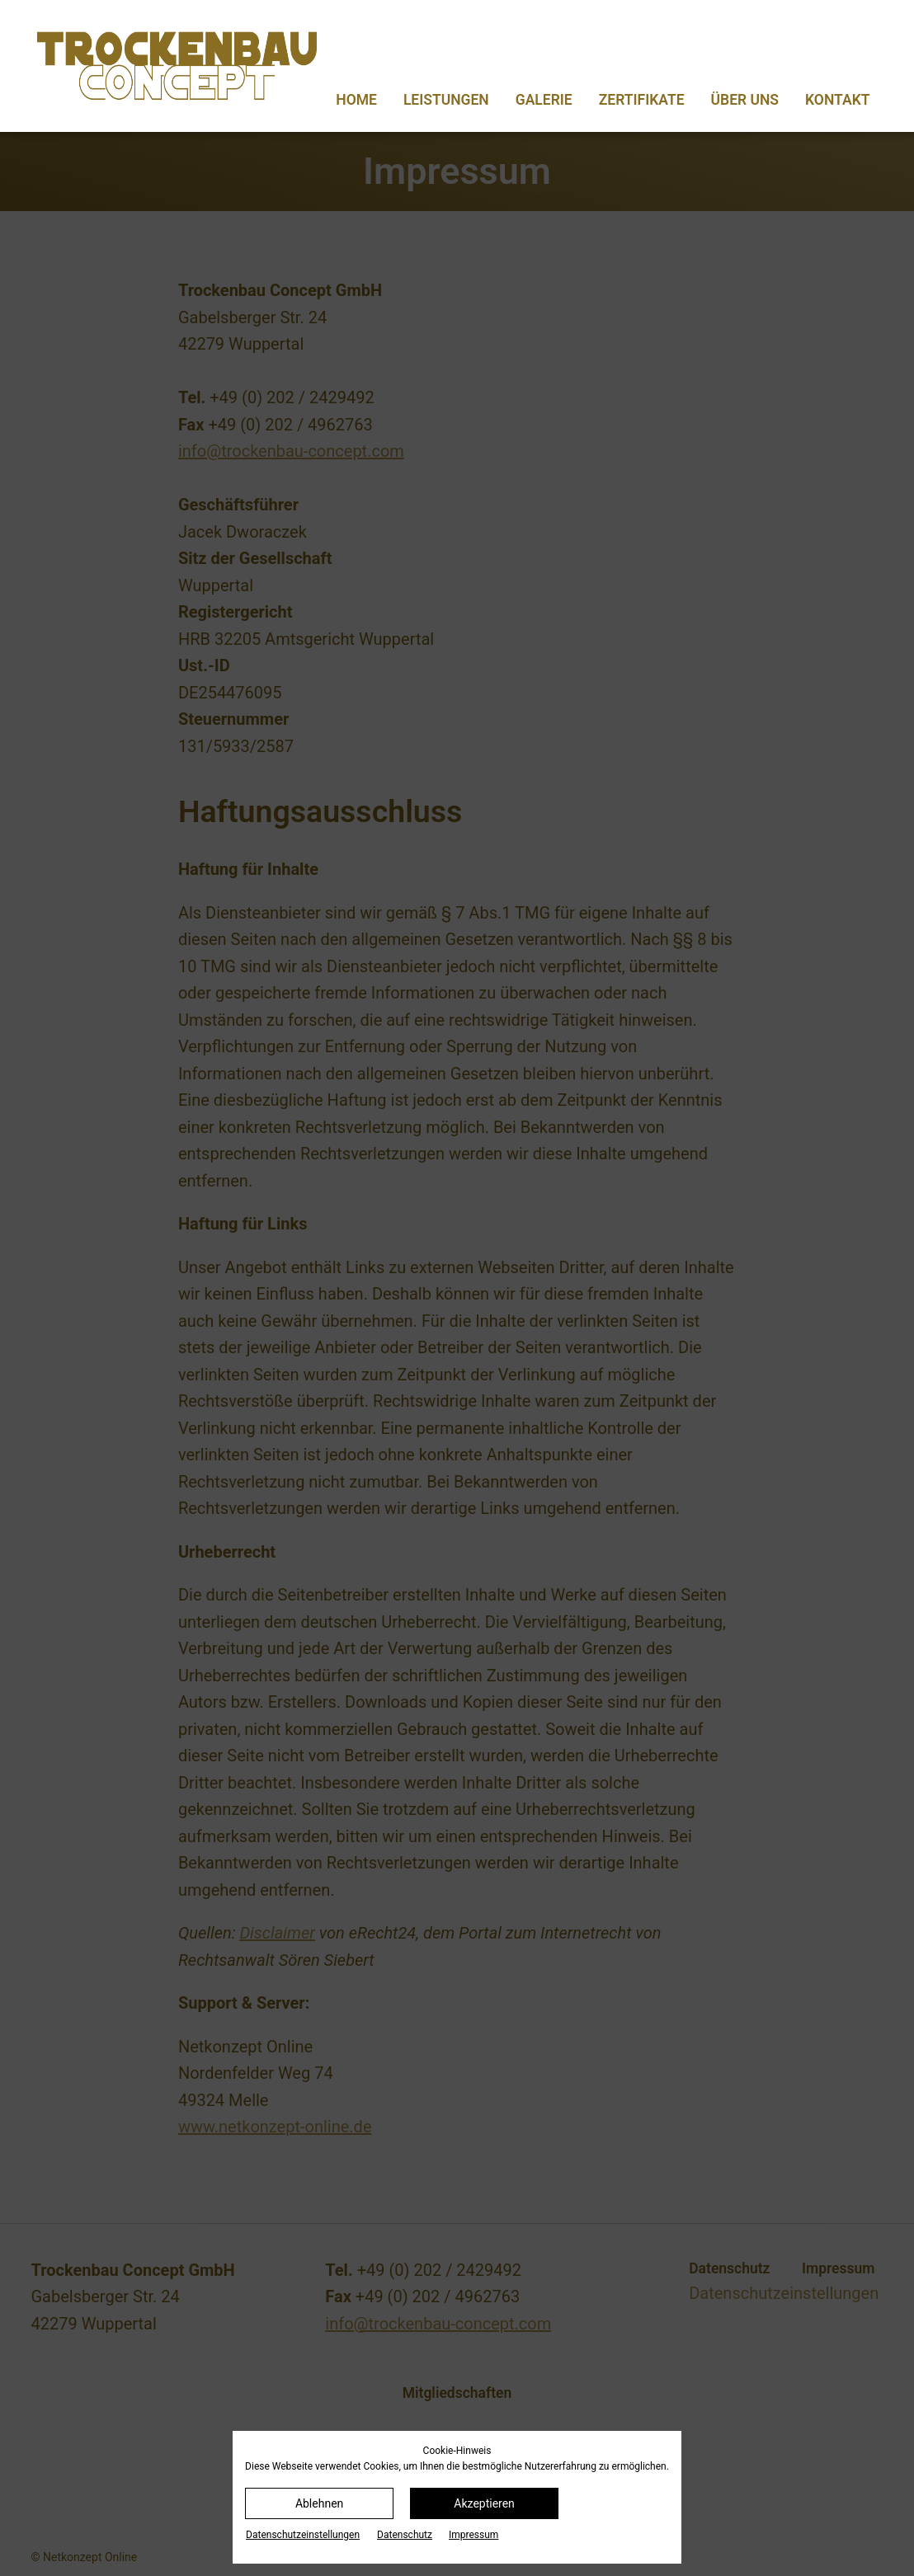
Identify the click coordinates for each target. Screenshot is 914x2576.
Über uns (745, 100)
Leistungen (446, 100)
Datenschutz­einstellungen (303, 2535)
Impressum (473, 2535)
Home (356, 100)
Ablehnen (319, 2503)
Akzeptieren (484, 2503)
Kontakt (837, 100)
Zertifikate (642, 100)
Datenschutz (404, 2535)
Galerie (544, 100)
